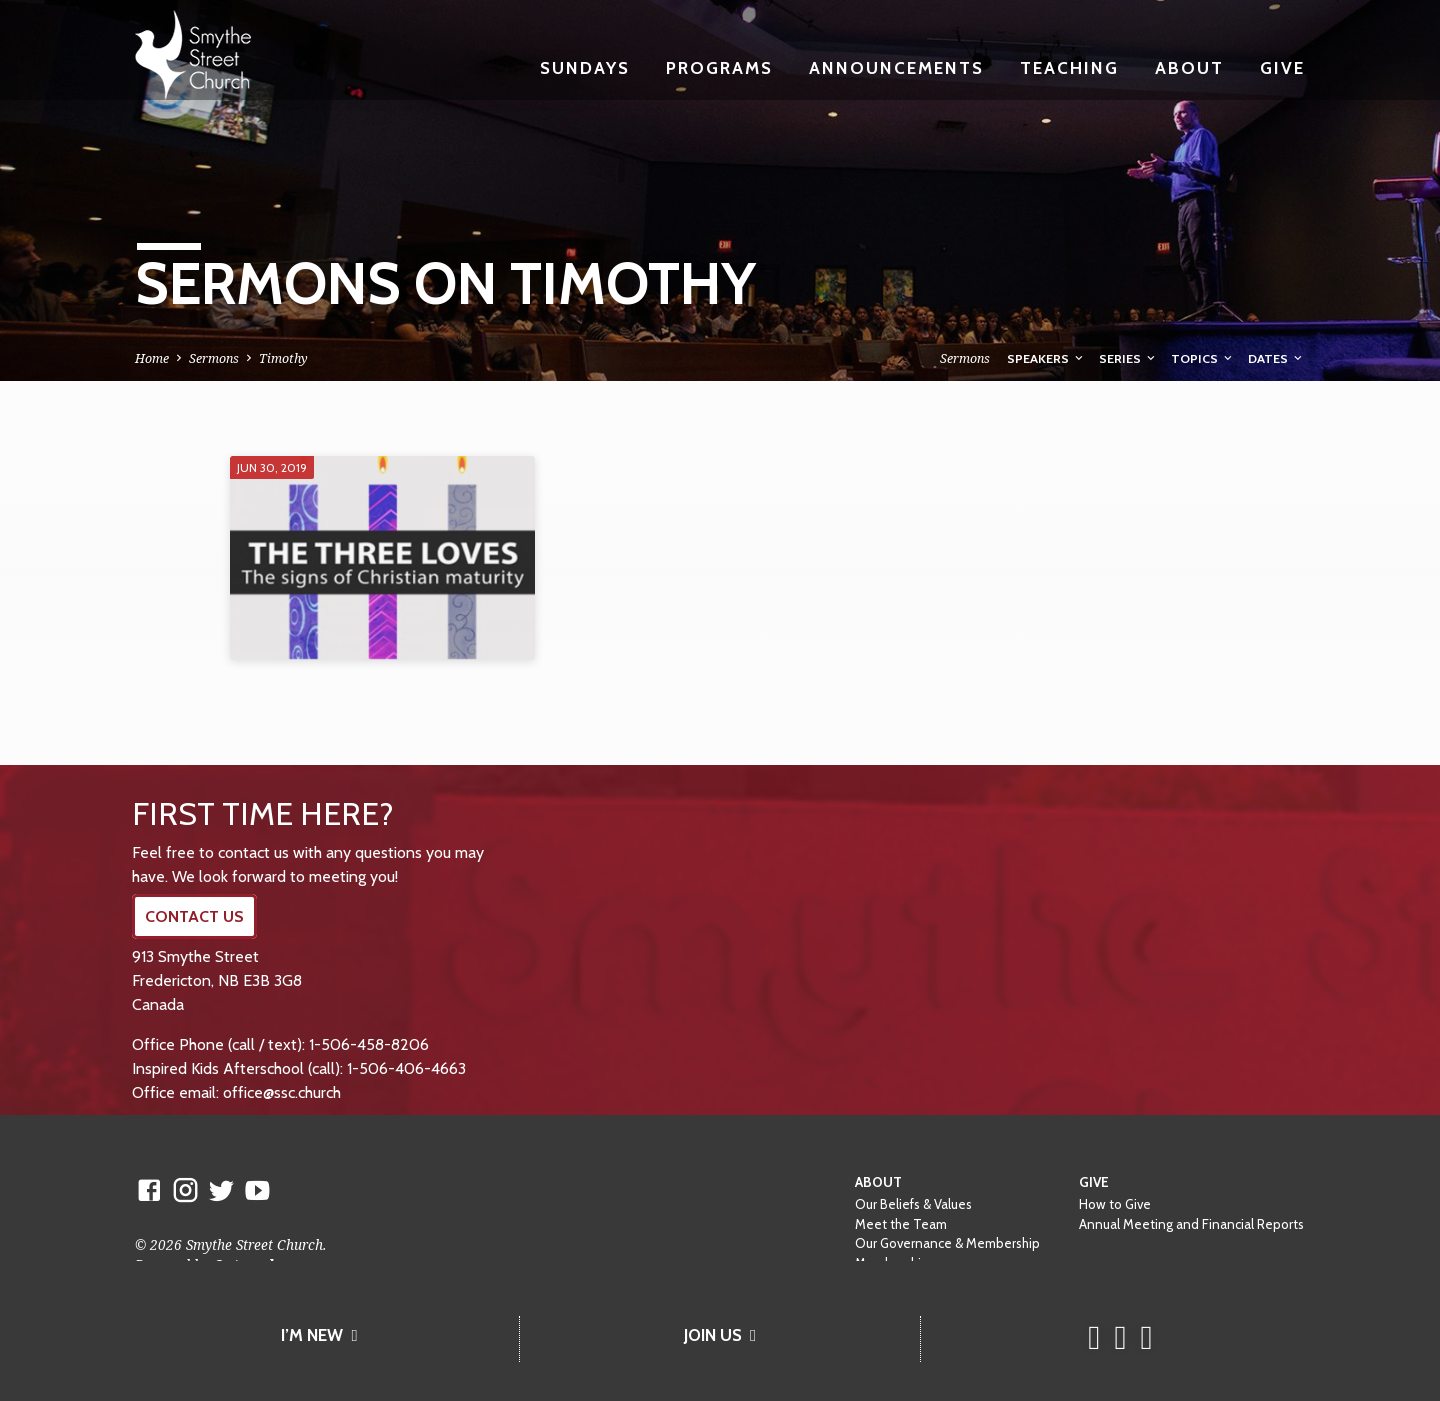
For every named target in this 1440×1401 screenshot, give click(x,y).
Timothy (283, 358)
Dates (1276, 358)
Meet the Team (901, 1224)
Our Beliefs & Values (913, 1204)
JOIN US (720, 1335)
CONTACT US (194, 916)
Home (152, 358)
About (1189, 67)
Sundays (585, 67)
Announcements (896, 67)
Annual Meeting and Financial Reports (1191, 1224)
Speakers (1046, 358)
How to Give (1115, 1204)
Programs (719, 67)
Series (1128, 358)
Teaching (1069, 67)
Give (1282, 67)
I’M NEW (319, 1335)
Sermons (214, 358)
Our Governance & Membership (947, 1243)
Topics (1203, 358)
